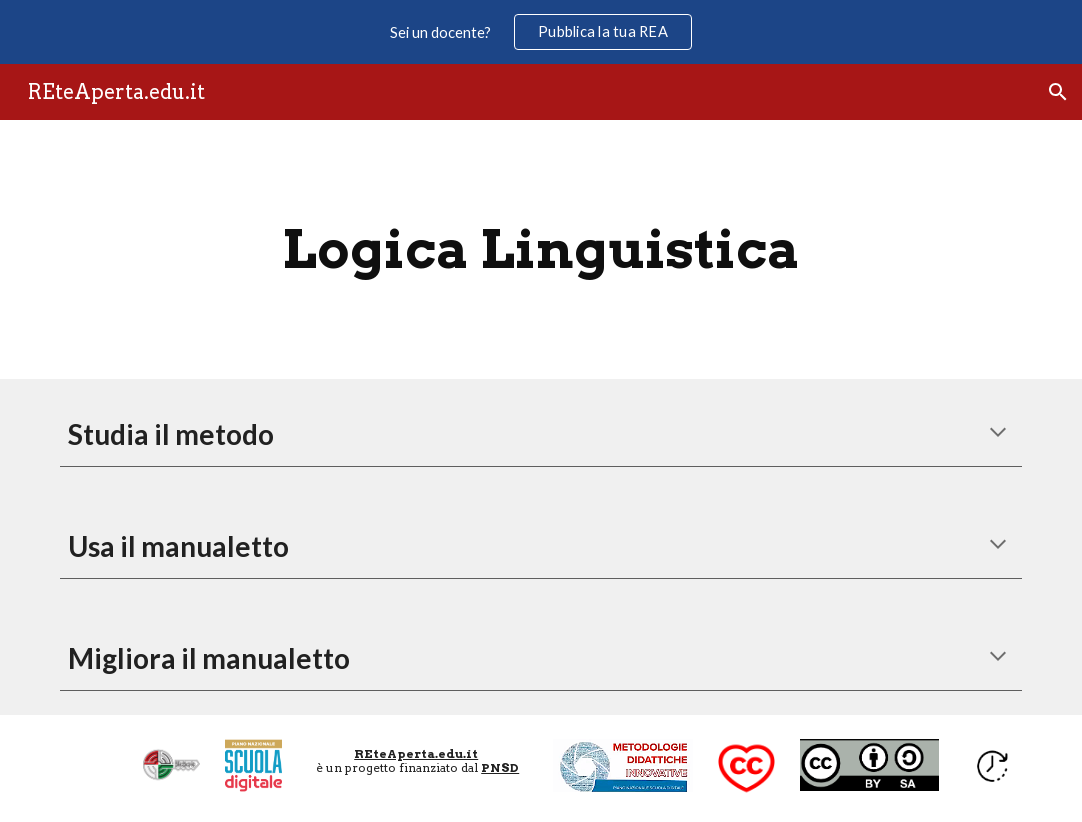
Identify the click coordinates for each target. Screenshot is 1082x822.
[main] (541, 249)
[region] (541, 32)
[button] (1058, 92)
